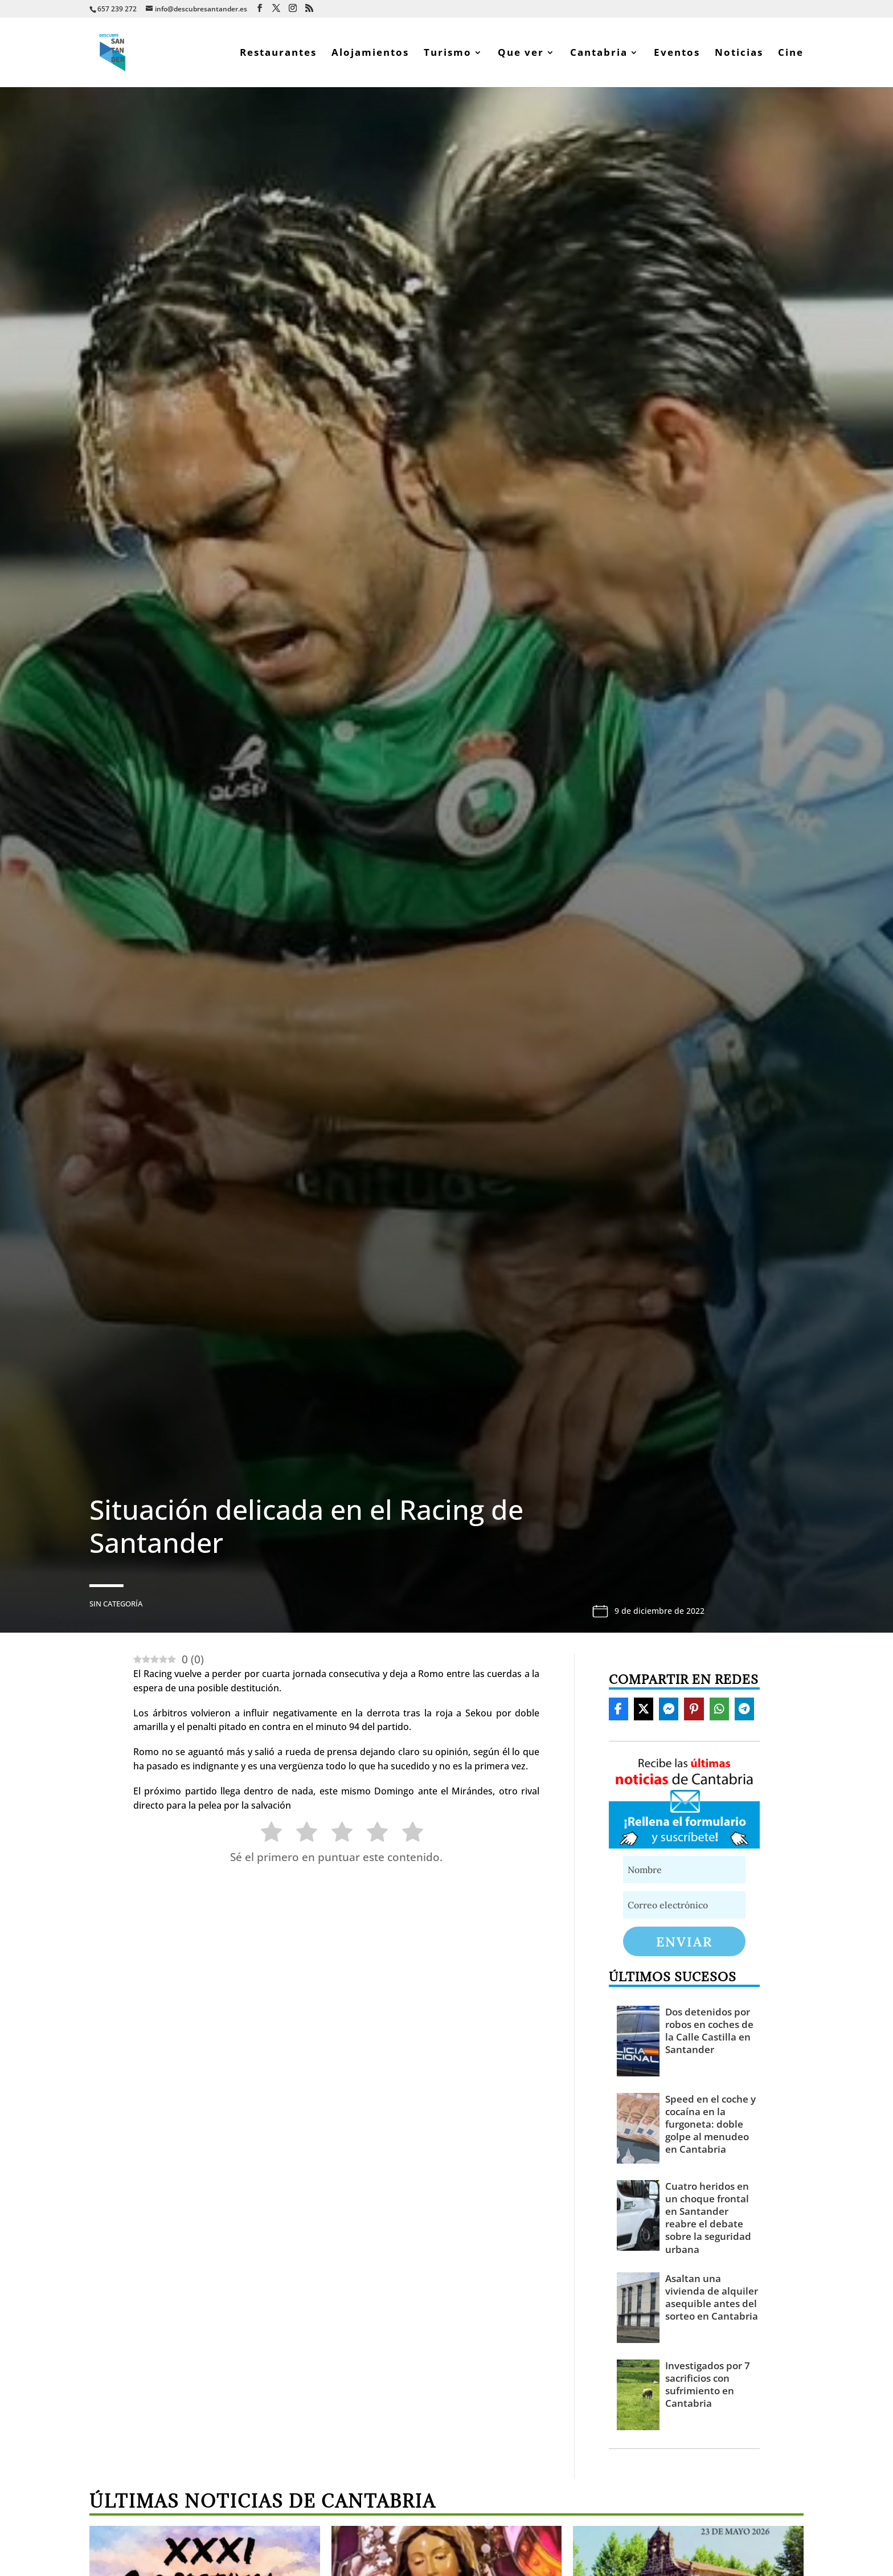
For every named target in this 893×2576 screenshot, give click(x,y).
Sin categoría (115, 1603)
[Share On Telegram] (744, 1709)
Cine (791, 53)
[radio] (265, 1834)
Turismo (448, 53)
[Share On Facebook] (618, 1709)
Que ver (521, 53)
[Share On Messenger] (668, 1709)
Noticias (739, 53)
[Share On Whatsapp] (719, 1709)
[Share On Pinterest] (693, 1709)
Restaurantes (278, 53)
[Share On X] (643, 1709)
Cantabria (599, 53)
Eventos (677, 53)
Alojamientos (370, 53)
